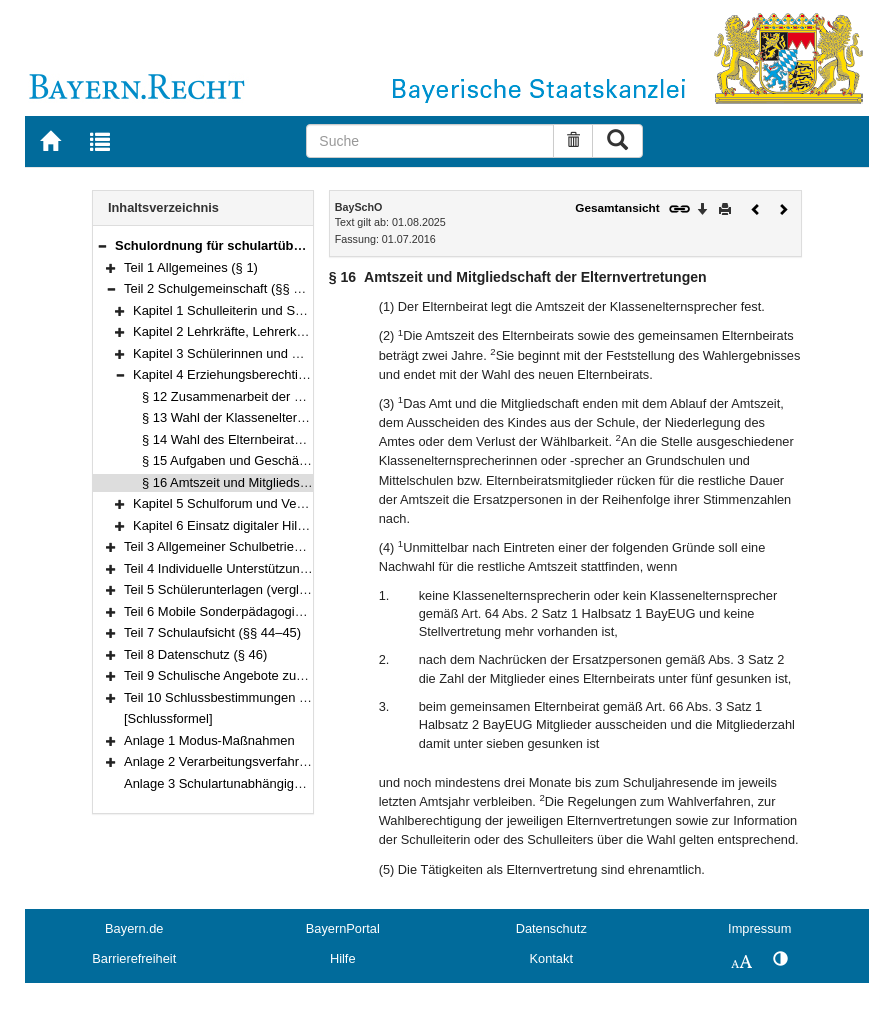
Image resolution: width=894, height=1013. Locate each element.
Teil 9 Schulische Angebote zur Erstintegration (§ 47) (274, 675)
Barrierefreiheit (134, 958)
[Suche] (430, 141)
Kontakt (551, 958)
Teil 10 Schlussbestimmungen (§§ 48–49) (243, 697)
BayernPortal (343, 928)
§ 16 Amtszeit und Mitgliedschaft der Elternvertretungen (301, 482)
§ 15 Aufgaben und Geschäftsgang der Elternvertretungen (308, 460)
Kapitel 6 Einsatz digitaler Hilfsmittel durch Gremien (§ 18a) (302, 525)
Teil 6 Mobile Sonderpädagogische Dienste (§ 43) (265, 611)
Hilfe (343, 958)
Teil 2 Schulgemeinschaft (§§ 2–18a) (229, 288)
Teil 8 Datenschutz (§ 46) (195, 654)
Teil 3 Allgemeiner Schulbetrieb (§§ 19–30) (245, 546)
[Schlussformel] (168, 718)
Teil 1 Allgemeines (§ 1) (191, 267)
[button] (102, 245)
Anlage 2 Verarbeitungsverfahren (218, 761)
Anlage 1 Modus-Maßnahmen (209, 740)
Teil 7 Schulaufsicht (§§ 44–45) (212, 632)
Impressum (759, 928)
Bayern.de (134, 928)
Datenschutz (551, 928)
